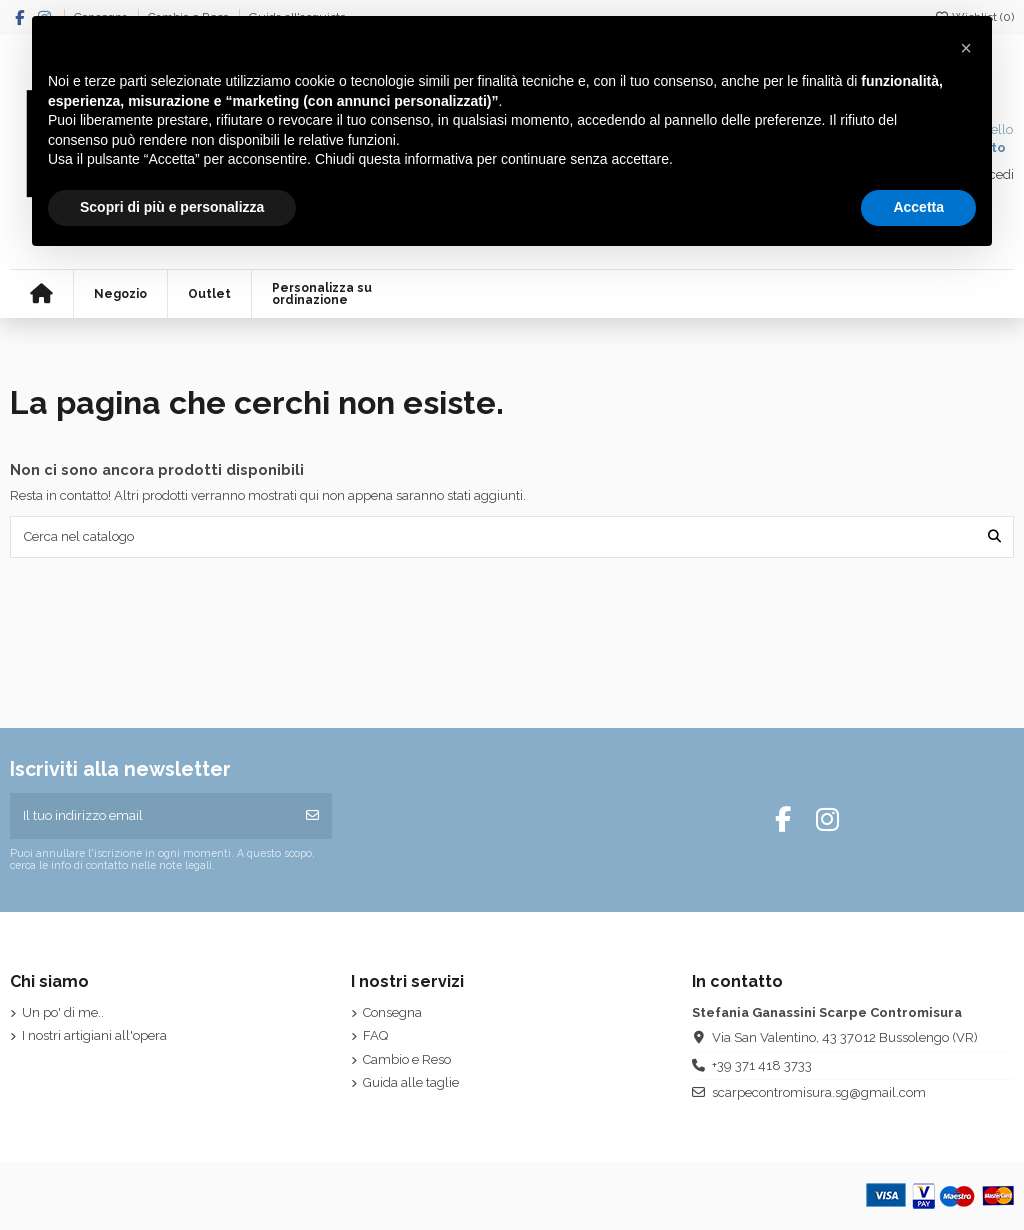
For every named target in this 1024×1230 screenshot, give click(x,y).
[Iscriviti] (312, 816)
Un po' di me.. (63, 1012)
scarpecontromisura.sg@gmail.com (819, 1092)
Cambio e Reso (407, 1059)
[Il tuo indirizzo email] (152, 816)
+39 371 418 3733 (762, 1065)
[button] (966, 48)
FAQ (375, 1035)
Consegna (392, 1012)
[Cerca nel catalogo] (994, 537)
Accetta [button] (918, 207)
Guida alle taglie (411, 1082)
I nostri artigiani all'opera (94, 1035)
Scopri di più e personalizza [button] (172, 207)
